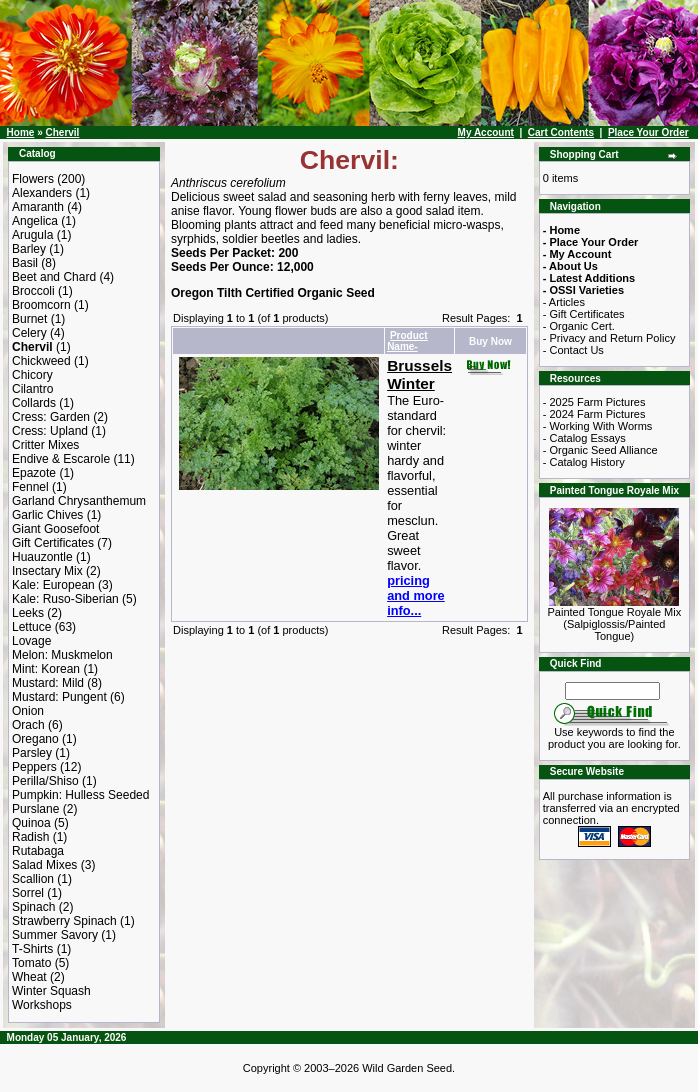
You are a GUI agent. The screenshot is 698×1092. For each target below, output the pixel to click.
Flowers (33, 179)
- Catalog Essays (584, 438)
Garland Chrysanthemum (79, 501)
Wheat (29, 977)
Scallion (33, 879)
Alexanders (42, 193)
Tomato (31, 963)
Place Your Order (648, 132)
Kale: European (53, 585)
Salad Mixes (44, 865)
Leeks (28, 613)
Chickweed (41, 361)
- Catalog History (584, 462)
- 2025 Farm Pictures (594, 402)
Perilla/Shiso (45, 781)
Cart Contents (561, 132)
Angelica (35, 221)
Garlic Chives (47, 515)
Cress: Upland (50, 431)
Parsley (32, 753)
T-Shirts (32, 949)
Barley (29, 249)
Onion (28, 711)
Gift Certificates (53, 543)
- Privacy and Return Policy (609, 338)
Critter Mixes (45, 445)
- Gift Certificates (584, 314)
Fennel (30, 487)
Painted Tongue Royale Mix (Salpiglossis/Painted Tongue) (615, 619)
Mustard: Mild (48, 683)
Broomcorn (41, 305)
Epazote (34, 473)
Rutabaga (38, 851)
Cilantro (32, 389)
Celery (29, 333)
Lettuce (31, 627)
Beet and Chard (54, 277)
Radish (30, 837)
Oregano (35, 739)
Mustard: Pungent (59, 697)
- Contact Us (573, 350)
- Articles (564, 302)
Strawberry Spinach (64, 921)
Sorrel (28, 893)
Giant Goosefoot (55, 529)
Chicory (32, 375)
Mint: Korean (46, 669)
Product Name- (407, 341)
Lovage (31, 641)
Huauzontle (42, 557)
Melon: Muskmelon (62, 655)
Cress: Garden (51, 417)
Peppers (34, 767)
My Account (486, 132)
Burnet (29, 319)
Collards (34, 403)
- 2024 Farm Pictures (594, 414)
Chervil (62, 132)
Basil (25, 263)
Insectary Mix (47, 571)
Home (21, 132)
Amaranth (38, 207)
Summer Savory (55, 935)
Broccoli (33, 291)
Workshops (42, 1005)
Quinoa (31, 823)
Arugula (32, 235)
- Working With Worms (598, 426)
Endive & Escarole (61, 459)
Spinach (33, 907)
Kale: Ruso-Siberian (65, 599)
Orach (28, 725)
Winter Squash (51, 991)
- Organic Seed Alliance (600, 450)
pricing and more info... (416, 595)
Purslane (35, 809)
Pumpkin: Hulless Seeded (80, 795)
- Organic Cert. (579, 326)
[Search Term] (612, 691)
